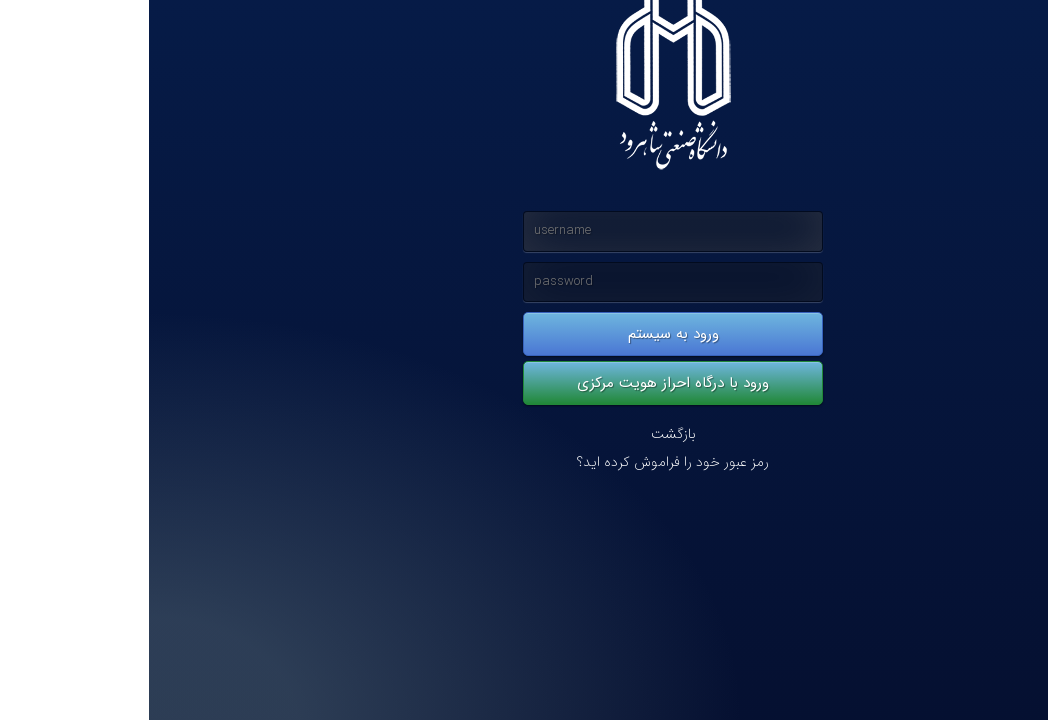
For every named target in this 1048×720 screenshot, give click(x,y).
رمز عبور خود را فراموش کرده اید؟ (524, 462)
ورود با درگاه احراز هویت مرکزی (524, 383)
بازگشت (524, 434)
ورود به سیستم (524, 334)
